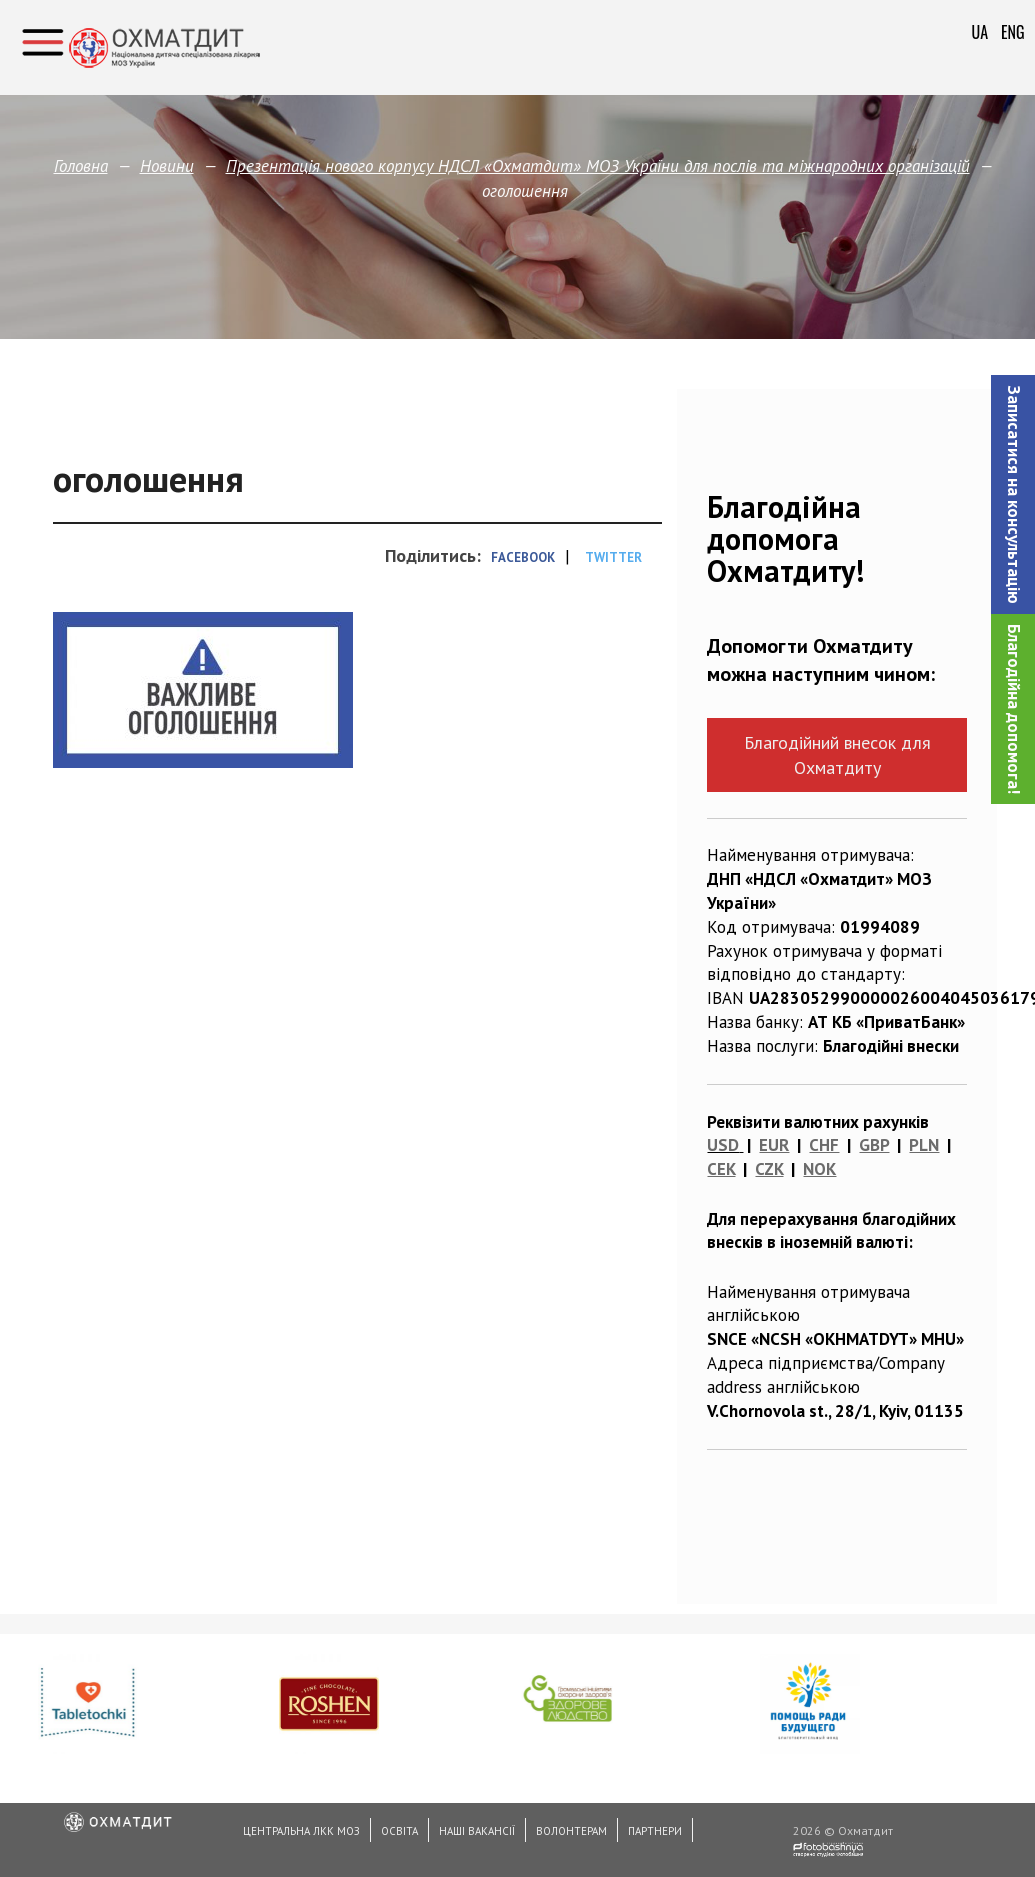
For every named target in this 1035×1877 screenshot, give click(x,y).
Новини (167, 166)
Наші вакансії (477, 1831)
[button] (1013, 494)
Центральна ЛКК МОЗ (301, 1831)
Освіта (399, 1831)
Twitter (613, 557)
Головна (81, 166)
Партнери (655, 1831)
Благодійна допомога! (1014, 709)
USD (723, 1145)
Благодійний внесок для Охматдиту (837, 755)
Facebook (523, 557)
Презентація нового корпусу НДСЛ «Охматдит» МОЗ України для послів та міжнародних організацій (598, 166)
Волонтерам (571, 1831)
